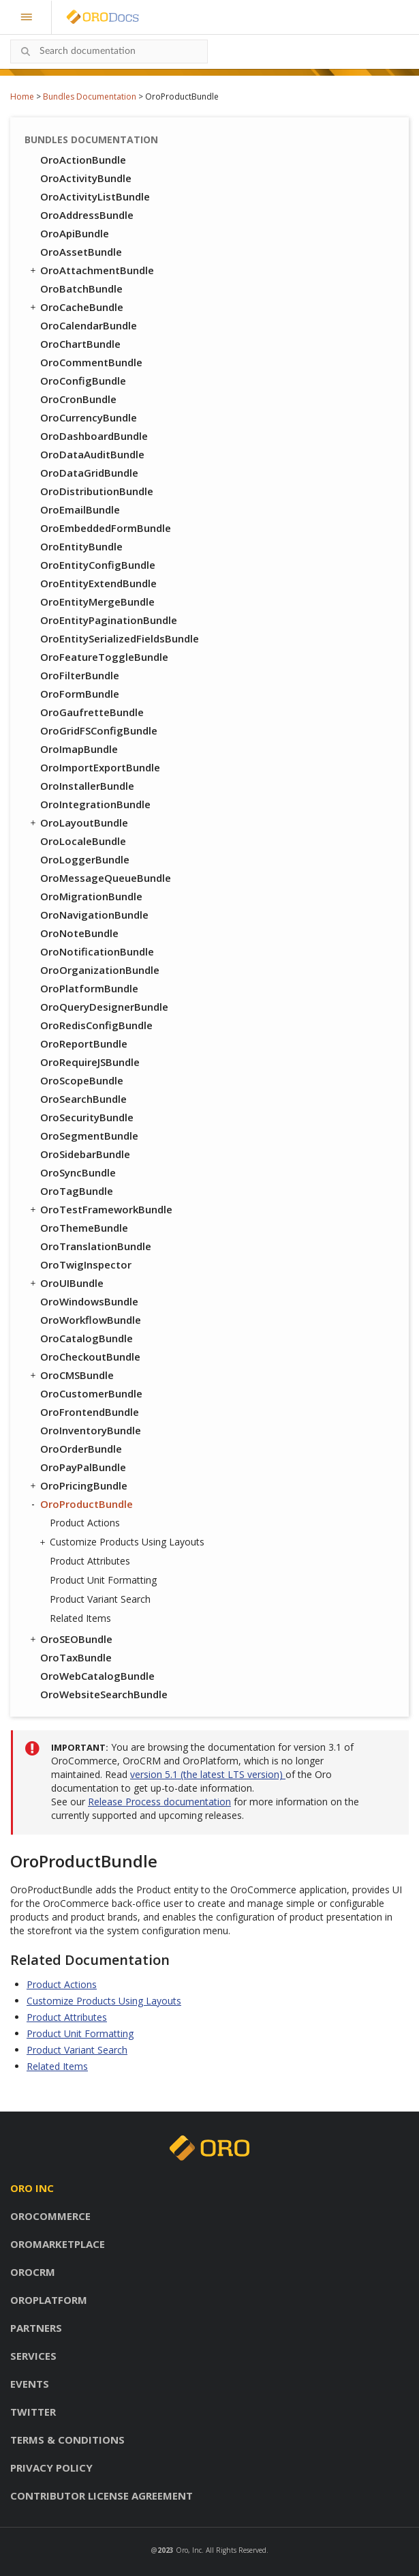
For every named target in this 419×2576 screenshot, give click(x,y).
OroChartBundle (80, 344)
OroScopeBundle (81, 1080)
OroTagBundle (76, 1191)
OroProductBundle (80, 1504)
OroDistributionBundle (96, 491)
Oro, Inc (189, 2550)
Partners (36, 2328)
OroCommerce (50, 2216)
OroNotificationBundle (97, 951)
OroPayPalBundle (83, 1467)
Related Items (80, 1618)
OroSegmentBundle (89, 1135)
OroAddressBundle (87, 215)
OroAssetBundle (81, 251)
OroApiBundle (74, 233)
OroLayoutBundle (78, 822)
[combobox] (109, 51)
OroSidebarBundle (85, 1154)
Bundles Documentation (89, 96)
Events (29, 2383)
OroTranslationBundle (95, 1246)
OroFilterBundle (79, 675)
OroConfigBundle (83, 380)
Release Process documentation (159, 1801)
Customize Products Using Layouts (123, 1542)
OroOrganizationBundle (99, 970)
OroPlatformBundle (89, 988)
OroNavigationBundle (94, 914)
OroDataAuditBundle (92, 454)
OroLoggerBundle (84, 859)
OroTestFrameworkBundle (100, 1209)
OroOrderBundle (81, 1448)
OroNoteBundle (79, 933)
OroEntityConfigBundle (97, 565)
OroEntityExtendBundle (98, 583)
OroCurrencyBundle (88, 417)
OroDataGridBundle (89, 472)
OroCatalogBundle (86, 1338)
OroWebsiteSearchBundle (104, 1694)
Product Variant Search (100, 1599)
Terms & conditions (67, 2439)
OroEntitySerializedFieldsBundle (119, 638)
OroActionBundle (83, 159)
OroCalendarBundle (88, 325)
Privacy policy (51, 2467)
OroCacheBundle (75, 307)
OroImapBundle (79, 749)
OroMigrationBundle (91, 896)
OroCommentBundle (91, 362)
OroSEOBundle (70, 1639)
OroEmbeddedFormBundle (105, 528)
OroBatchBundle (81, 288)
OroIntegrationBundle (95, 804)
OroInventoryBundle (90, 1430)
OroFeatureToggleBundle (104, 657)
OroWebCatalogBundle (97, 1676)
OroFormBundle (79, 693)
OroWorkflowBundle (90, 1320)
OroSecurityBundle (87, 1117)
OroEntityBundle (81, 546)
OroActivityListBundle (95, 196)
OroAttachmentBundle (91, 270)
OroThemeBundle (84, 1227)
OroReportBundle (83, 1043)
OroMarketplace (57, 2244)
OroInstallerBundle (87, 786)
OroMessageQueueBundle (105, 878)
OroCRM (32, 2272)
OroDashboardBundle (94, 436)
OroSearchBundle (83, 1099)
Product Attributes (90, 1560)
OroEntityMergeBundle (97, 601)
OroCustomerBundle (91, 1393)
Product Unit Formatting (103, 1579)
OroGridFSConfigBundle (98, 730)
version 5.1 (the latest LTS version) (207, 1774)
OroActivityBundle (85, 178)
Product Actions (85, 1522)
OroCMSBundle (71, 1375)
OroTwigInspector (85, 1264)
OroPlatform (48, 2300)
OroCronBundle (78, 399)
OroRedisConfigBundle (96, 1025)
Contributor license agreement (101, 2495)
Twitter (33, 2411)
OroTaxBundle (76, 1657)
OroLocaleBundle (83, 841)
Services (33, 2356)
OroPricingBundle (77, 1485)
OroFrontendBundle (89, 1412)
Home (22, 96)
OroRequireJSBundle (90, 1062)
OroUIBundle (66, 1283)
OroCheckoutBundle (90, 1356)
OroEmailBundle (80, 509)
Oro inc (32, 2188)
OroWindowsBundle (89, 1301)
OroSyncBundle (78, 1172)
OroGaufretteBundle (92, 712)
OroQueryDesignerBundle (104, 1006)
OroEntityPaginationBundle (108, 620)
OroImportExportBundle (100, 767)
